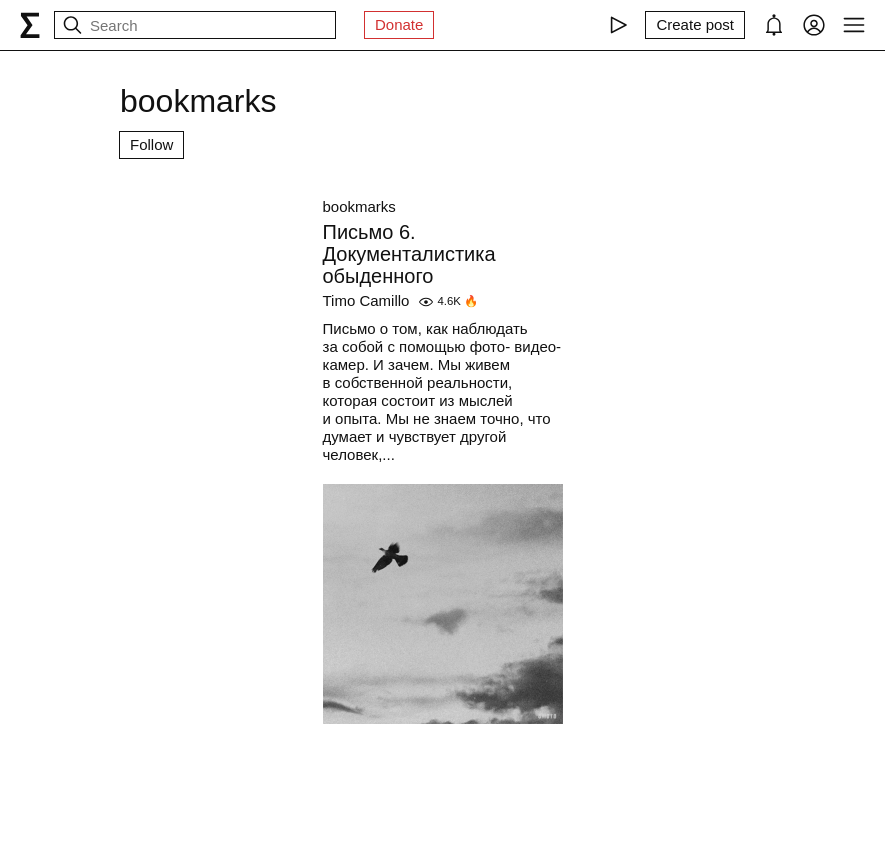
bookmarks (359, 206)
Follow (151, 144)
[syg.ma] (30, 25)
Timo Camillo (366, 300)
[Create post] (695, 25)
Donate (399, 24)
